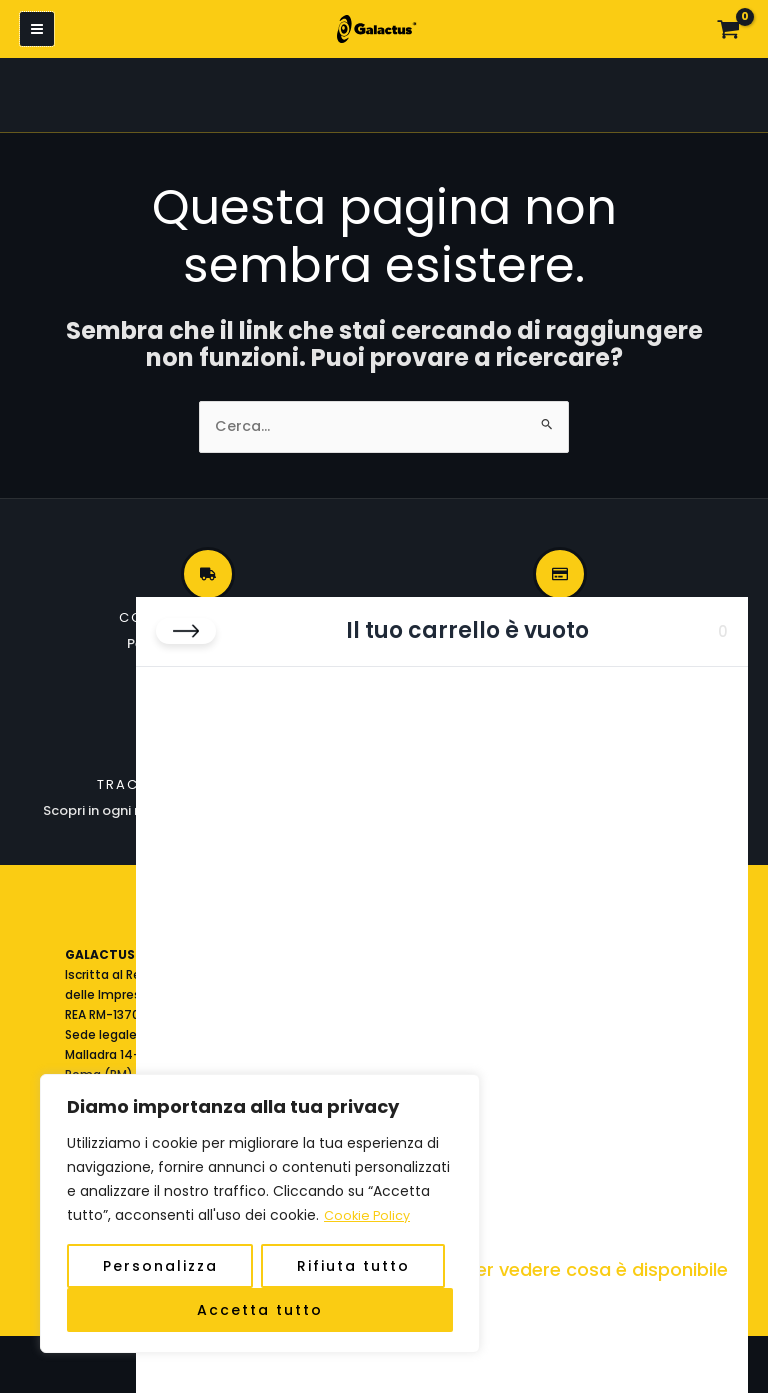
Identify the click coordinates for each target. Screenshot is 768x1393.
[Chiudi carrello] (186, 631)
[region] (260, 1214)
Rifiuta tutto (353, 1266)
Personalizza (160, 1266)
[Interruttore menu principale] (37, 31)
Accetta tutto (260, 1310)
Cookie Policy (370, 1216)
